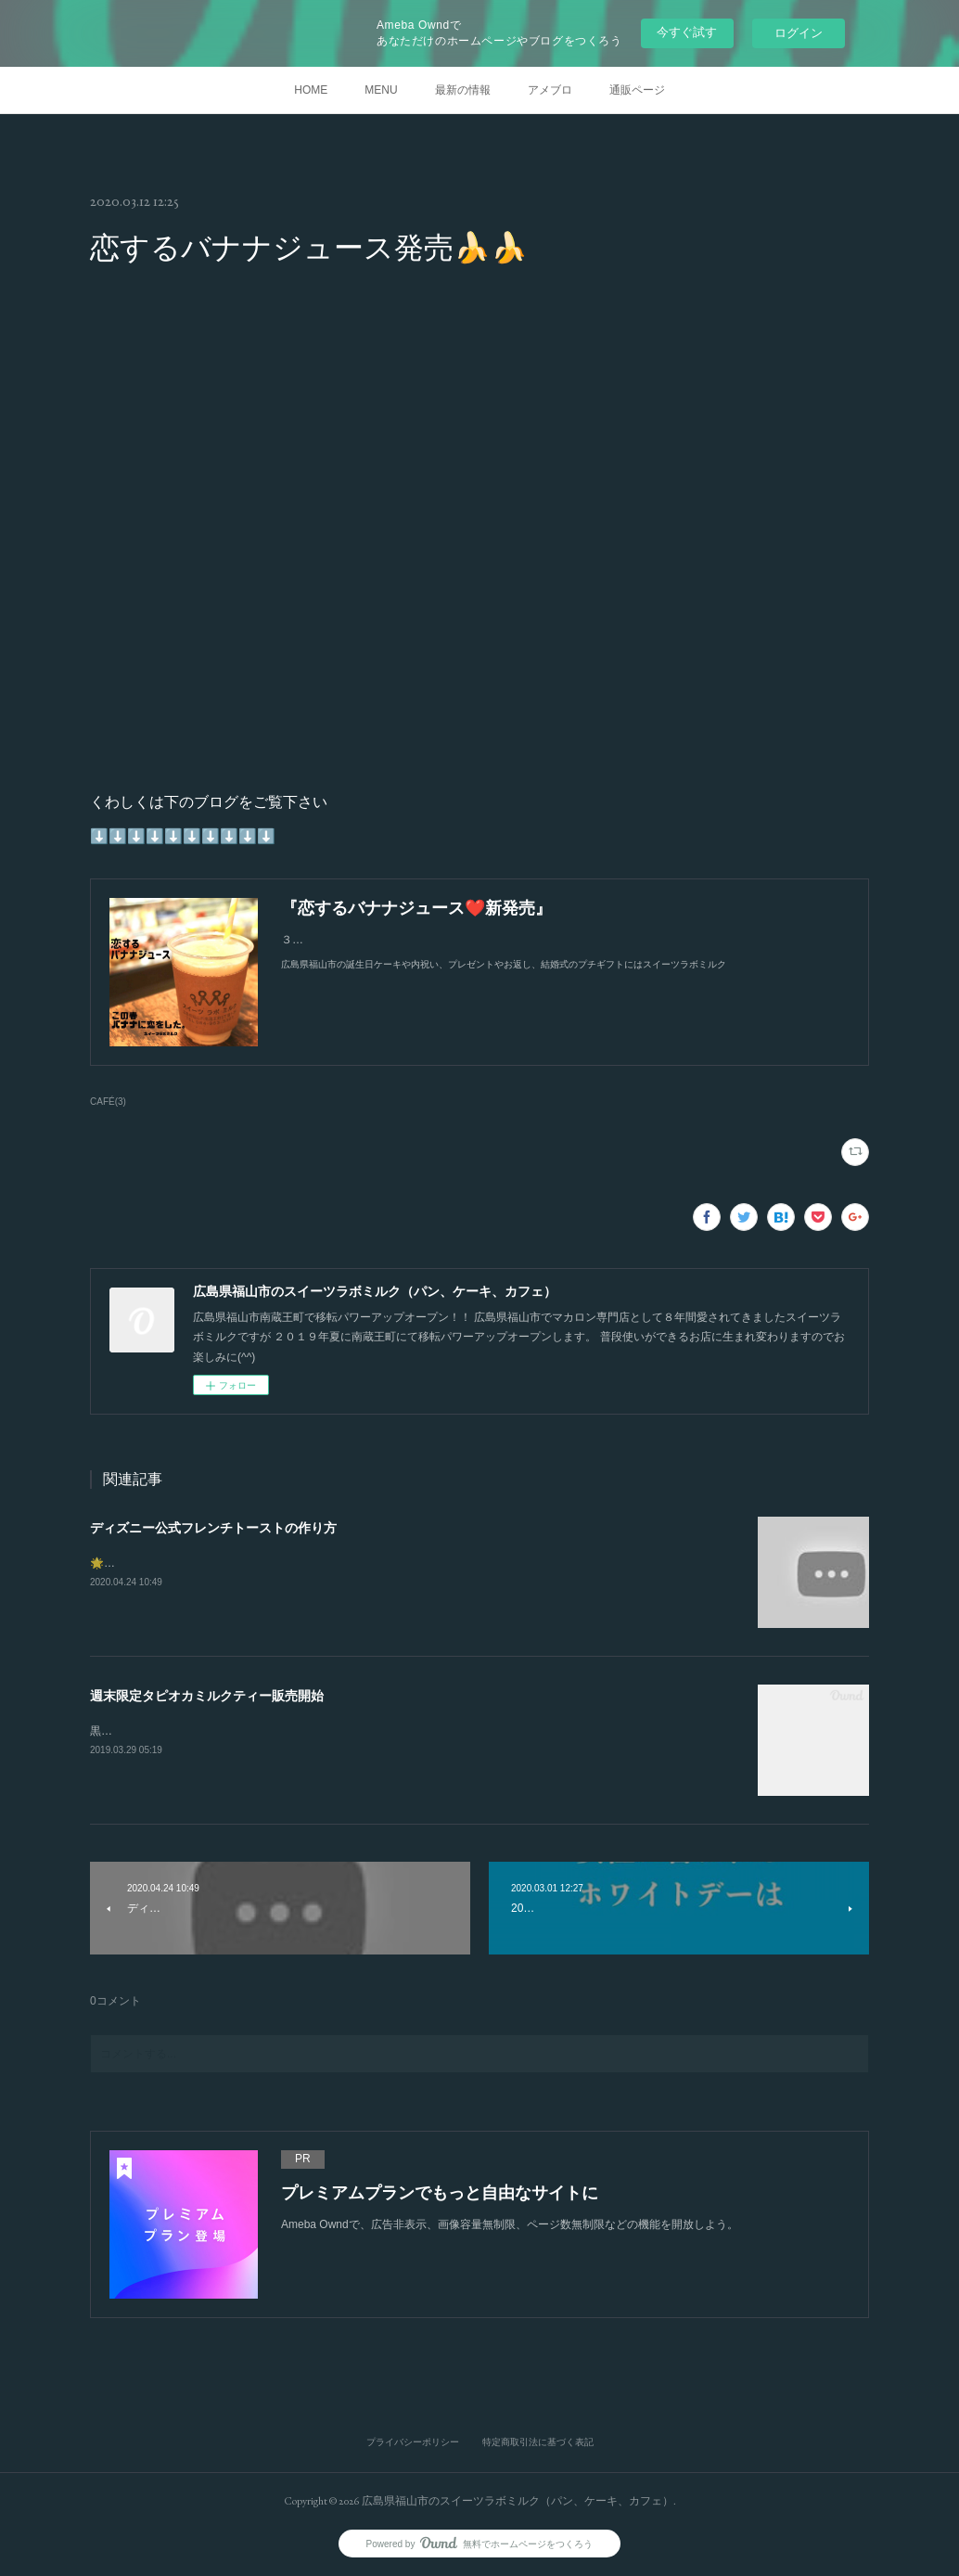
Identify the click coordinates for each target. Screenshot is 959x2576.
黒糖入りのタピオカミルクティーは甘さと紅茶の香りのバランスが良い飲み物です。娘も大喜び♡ (335, 1730)
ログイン (798, 33)
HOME (310, 89)
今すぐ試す (687, 32)
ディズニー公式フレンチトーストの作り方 (213, 1527)
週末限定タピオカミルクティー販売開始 (207, 1695)
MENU (380, 89)
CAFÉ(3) (108, 1101)
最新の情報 (463, 89)
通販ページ (637, 89)
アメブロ (550, 89)
